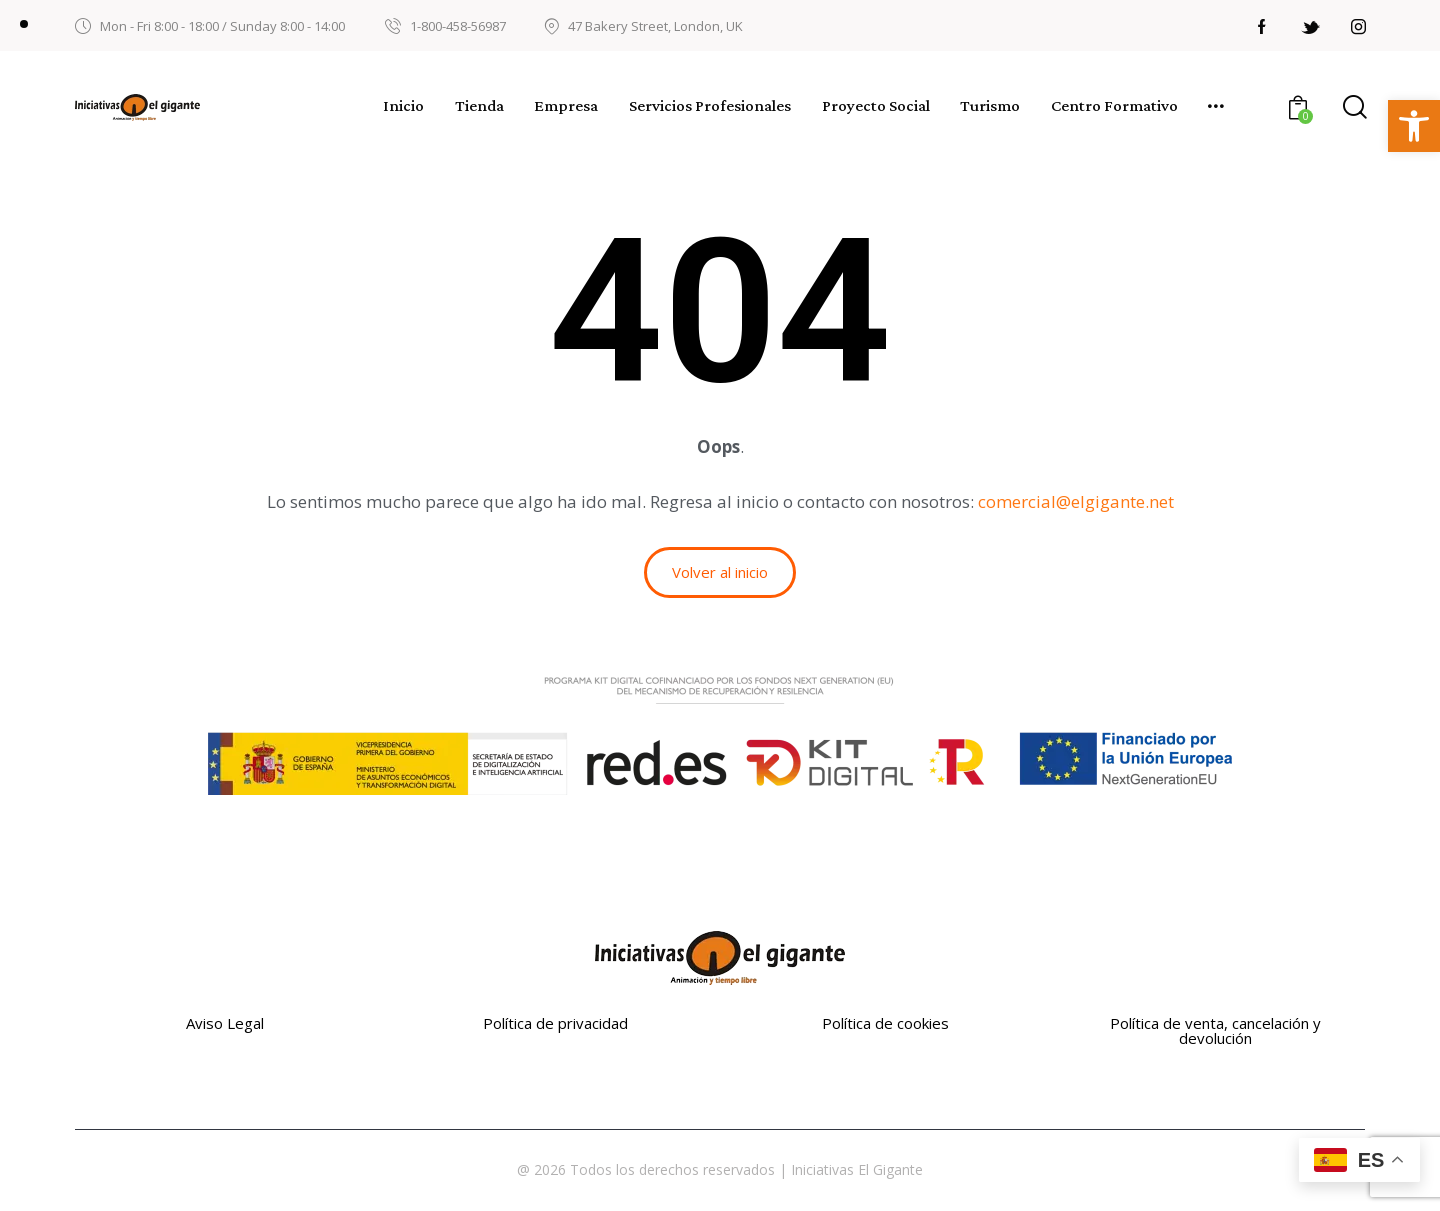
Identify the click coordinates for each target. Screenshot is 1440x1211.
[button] (1414, 126)
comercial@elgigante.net (1076, 501)
